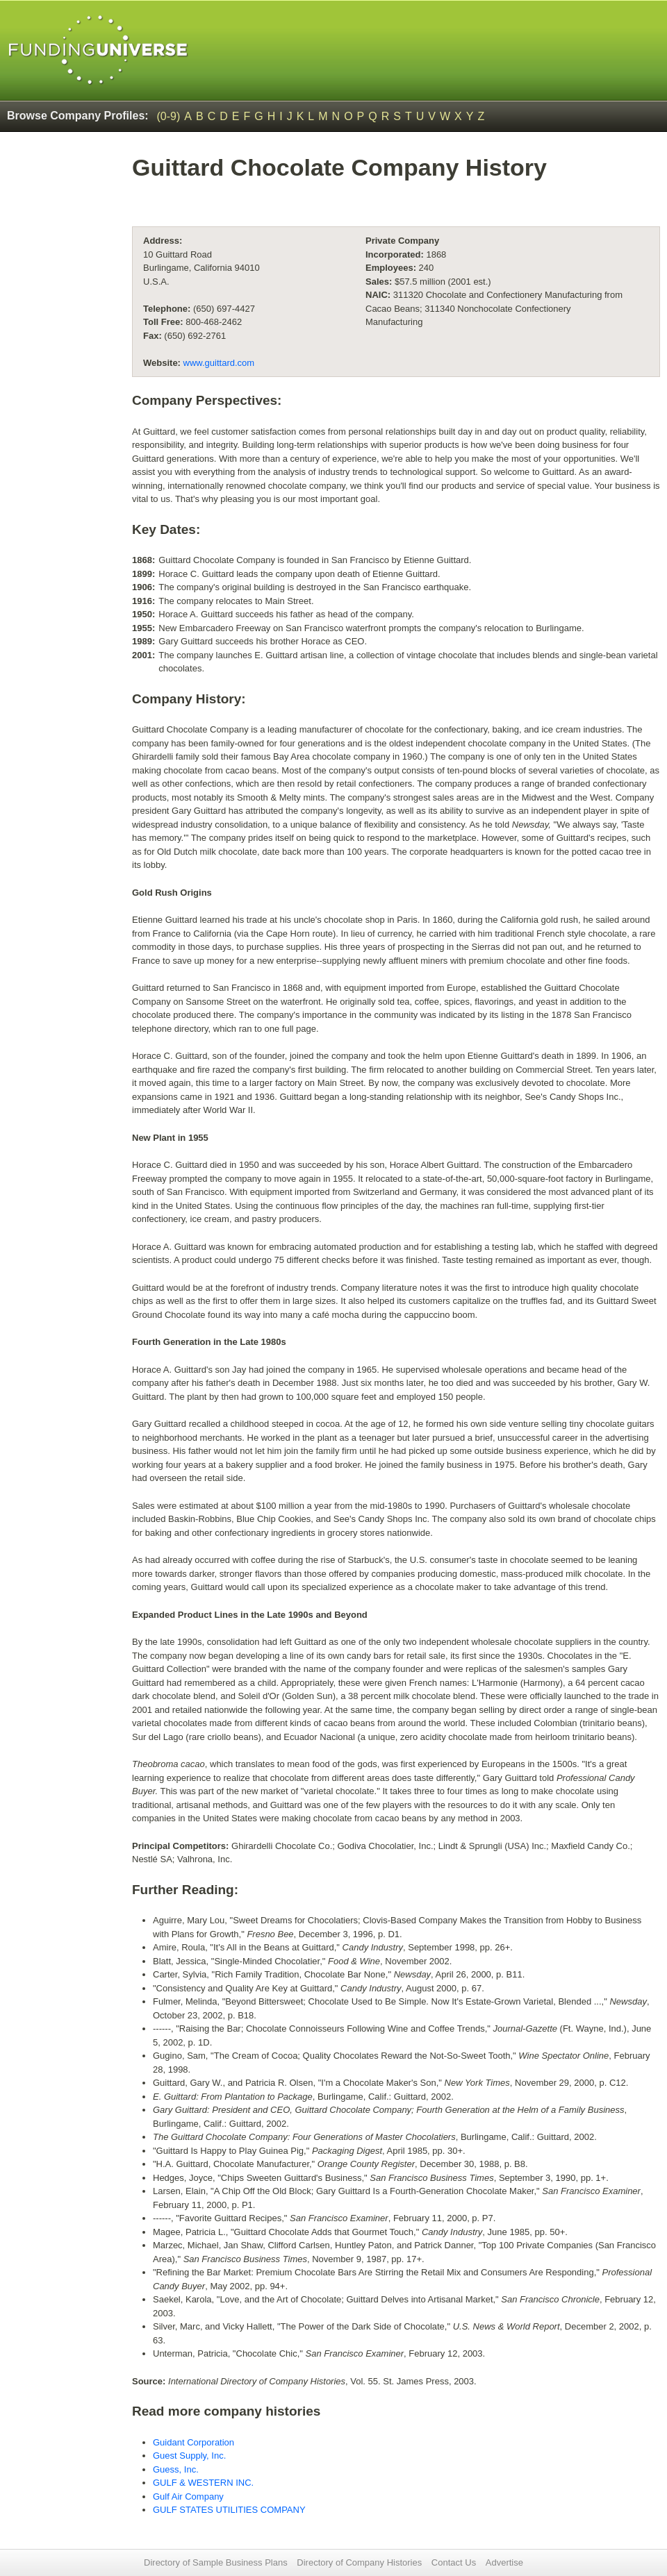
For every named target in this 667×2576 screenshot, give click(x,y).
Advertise (504, 2562)
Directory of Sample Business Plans (216, 2562)
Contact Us (453, 2562)
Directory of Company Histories (359, 2562)
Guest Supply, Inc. (189, 2455)
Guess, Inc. (176, 2469)
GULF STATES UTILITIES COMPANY (229, 2509)
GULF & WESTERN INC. (203, 2482)
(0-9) (169, 116)
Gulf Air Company (188, 2496)
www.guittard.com (219, 363)
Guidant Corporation (193, 2442)
